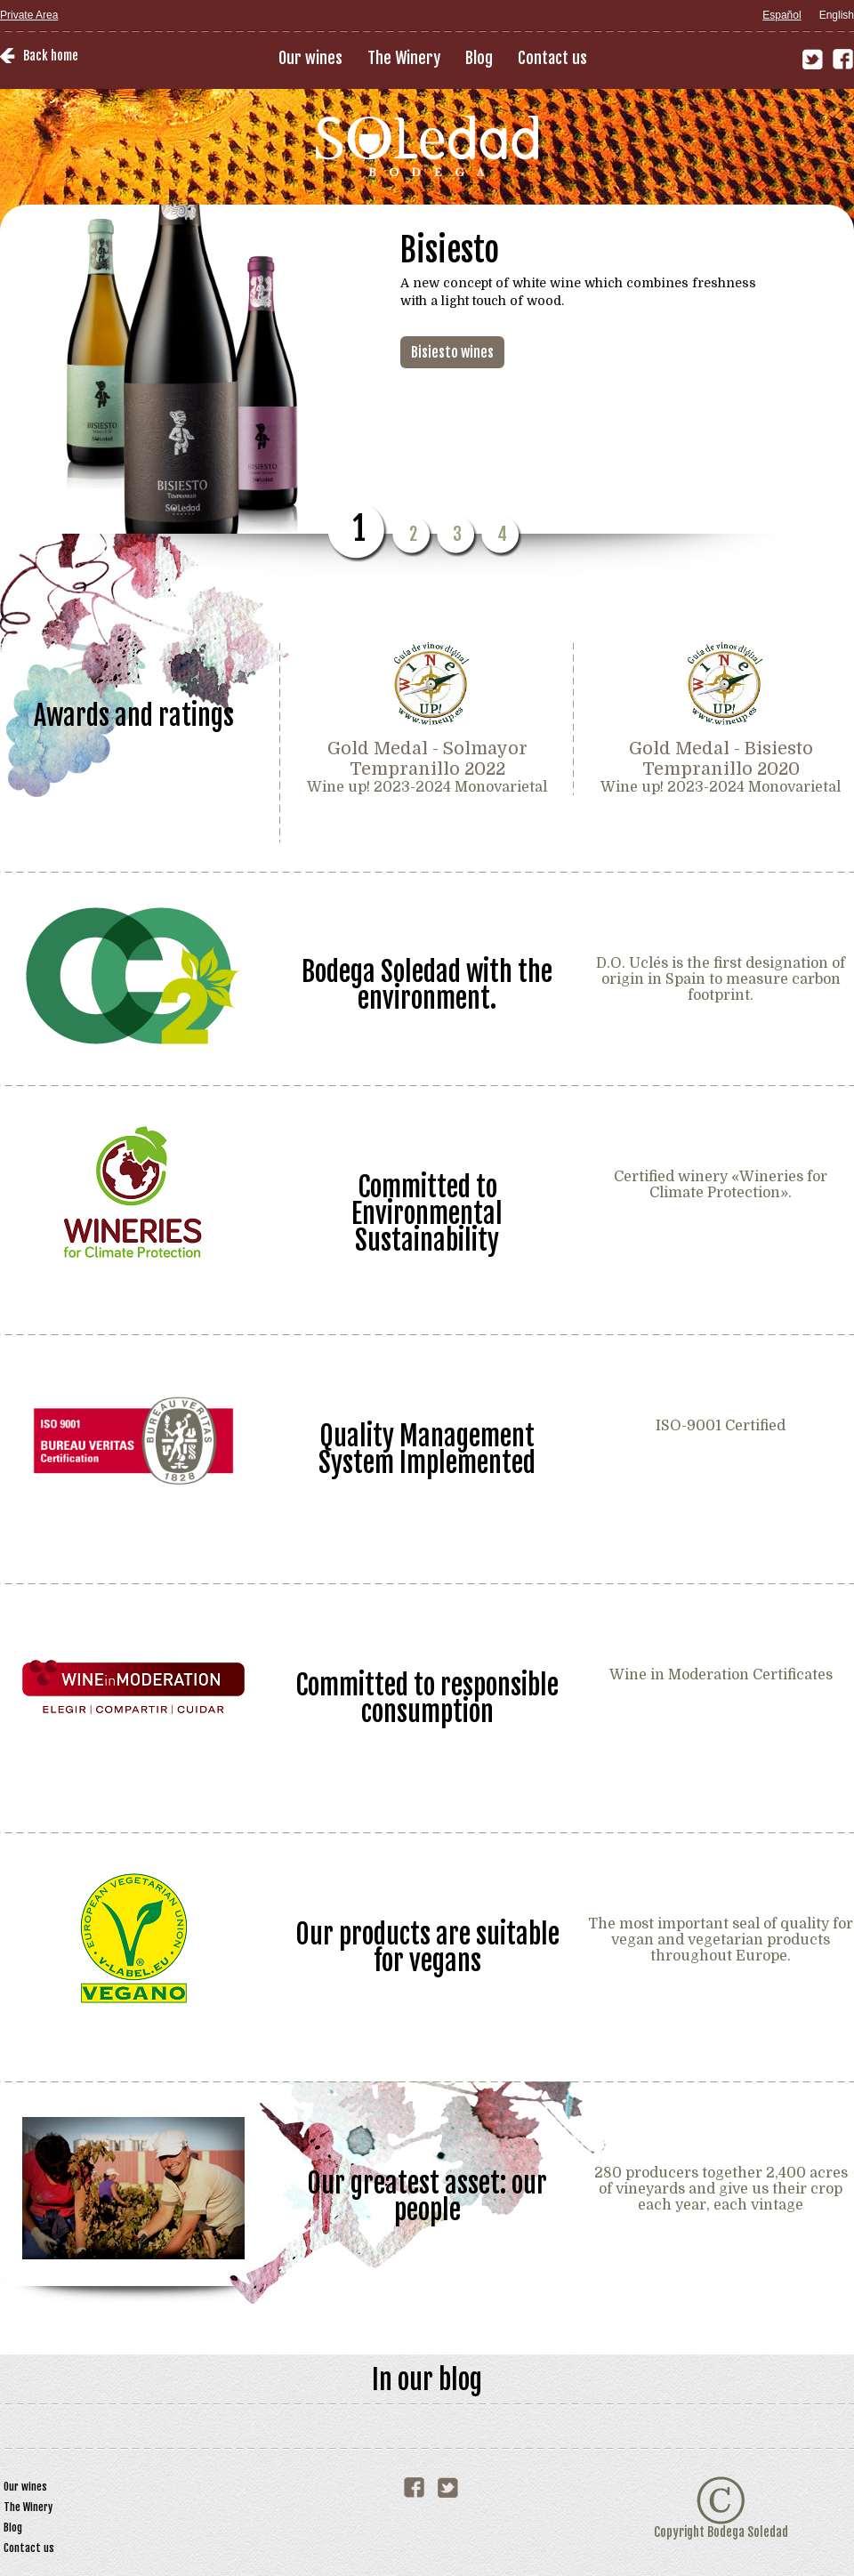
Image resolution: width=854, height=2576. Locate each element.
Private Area (29, 15)
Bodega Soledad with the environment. (427, 983)
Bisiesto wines (452, 352)
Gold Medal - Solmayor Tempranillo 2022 (427, 758)
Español (781, 15)
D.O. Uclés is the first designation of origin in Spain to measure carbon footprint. (720, 979)
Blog (479, 58)
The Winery (403, 58)
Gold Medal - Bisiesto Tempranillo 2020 (721, 758)
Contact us (552, 58)
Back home (50, 55)
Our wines (310, 58)
